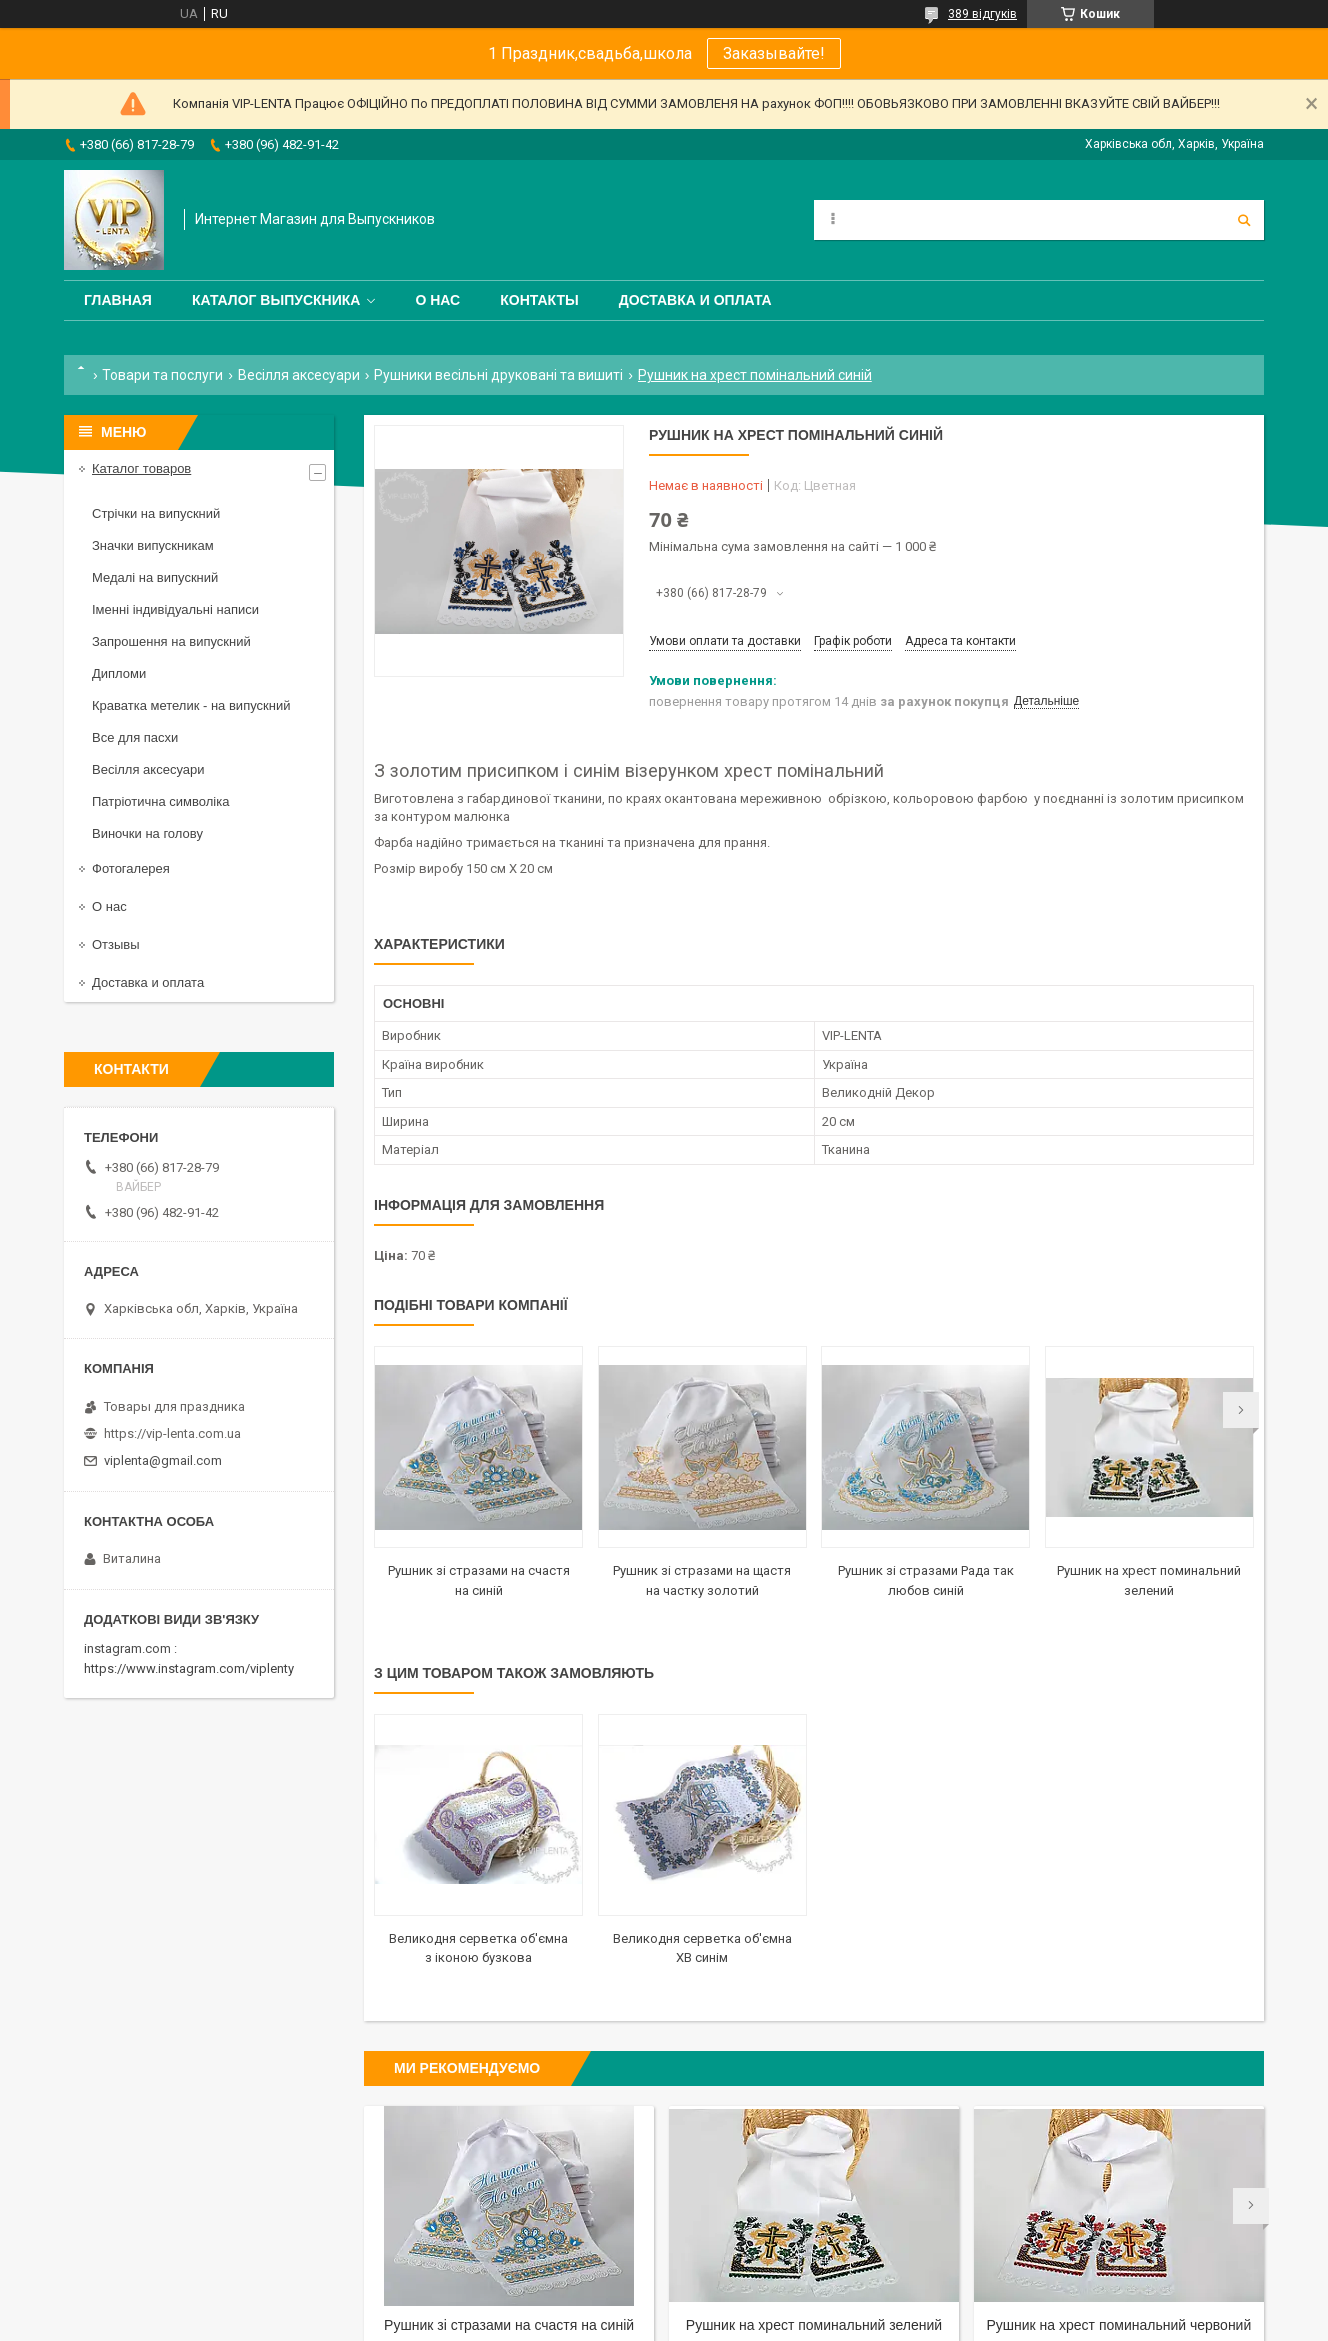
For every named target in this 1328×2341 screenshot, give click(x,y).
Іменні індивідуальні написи (175, 609)
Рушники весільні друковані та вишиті (498, 375)
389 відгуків (982, 14)
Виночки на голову (147, 833)
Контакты (539, 300)
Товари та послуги (162, 375)
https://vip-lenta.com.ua (172, 1433)
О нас (437, 300)
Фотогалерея (131, 868)
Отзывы (116, 944)
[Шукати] (1244, 220)
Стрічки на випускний (156, 513)
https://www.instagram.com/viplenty (189, 1668)
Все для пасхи (135, 737)
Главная (118, 300)
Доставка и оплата (695, 300)
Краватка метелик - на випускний (191, 705)
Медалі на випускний (155, 577)
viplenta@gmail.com (163, 1460)
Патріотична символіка (160, 801)
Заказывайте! (774, 53)
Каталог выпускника (276, 300)
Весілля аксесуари (299, 375)
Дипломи (119, 673)
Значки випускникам (153, 545)
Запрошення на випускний (171, 641)
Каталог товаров (141, 468)
